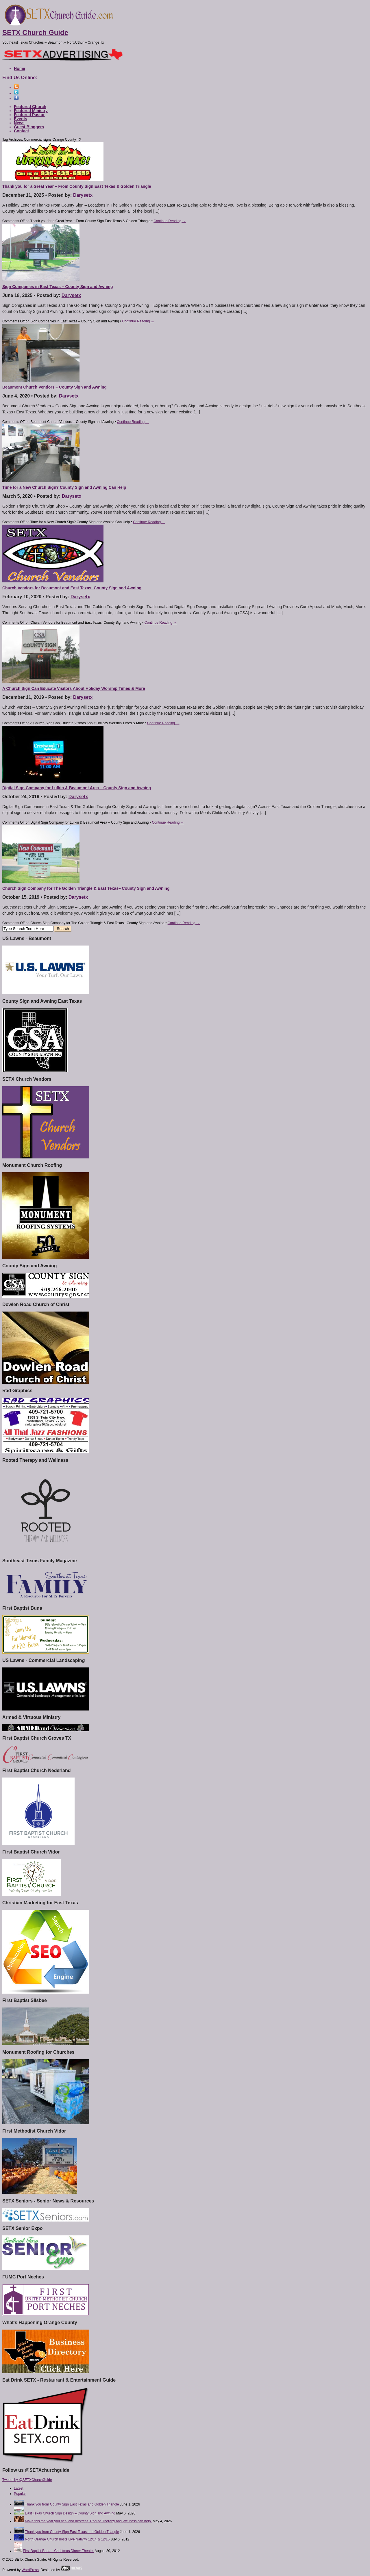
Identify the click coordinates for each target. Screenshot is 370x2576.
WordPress (30, 2570)
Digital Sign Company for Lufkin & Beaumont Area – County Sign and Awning (76, 787)
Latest (18, 2488)
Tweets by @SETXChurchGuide (27, 2480)
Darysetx (83, 195)
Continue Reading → (169, 221)
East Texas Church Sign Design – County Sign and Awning (70, 2513)
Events (20, 118)
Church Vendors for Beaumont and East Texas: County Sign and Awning (71, 588)
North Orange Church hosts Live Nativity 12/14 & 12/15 (67, 2539)
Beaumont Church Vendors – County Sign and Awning (54, 387)
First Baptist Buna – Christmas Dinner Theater (58, 2551)
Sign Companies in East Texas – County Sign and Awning (57, 286)
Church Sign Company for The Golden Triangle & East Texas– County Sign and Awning (85, 888)
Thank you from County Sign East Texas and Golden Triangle (72, 2504)
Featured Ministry (31, 110)
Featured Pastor (29, 114)
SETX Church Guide (35, 32)
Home (19, 68)
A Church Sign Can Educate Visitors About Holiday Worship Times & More (73, 688)
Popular (20, 2494)
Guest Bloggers (29, 127)
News (19, 122)
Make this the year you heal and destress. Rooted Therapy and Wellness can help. (88, 2521)
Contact (21, 131)
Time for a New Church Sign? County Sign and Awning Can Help (64, 487)
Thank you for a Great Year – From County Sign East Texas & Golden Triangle (76, 186)
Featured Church (30, 106)
